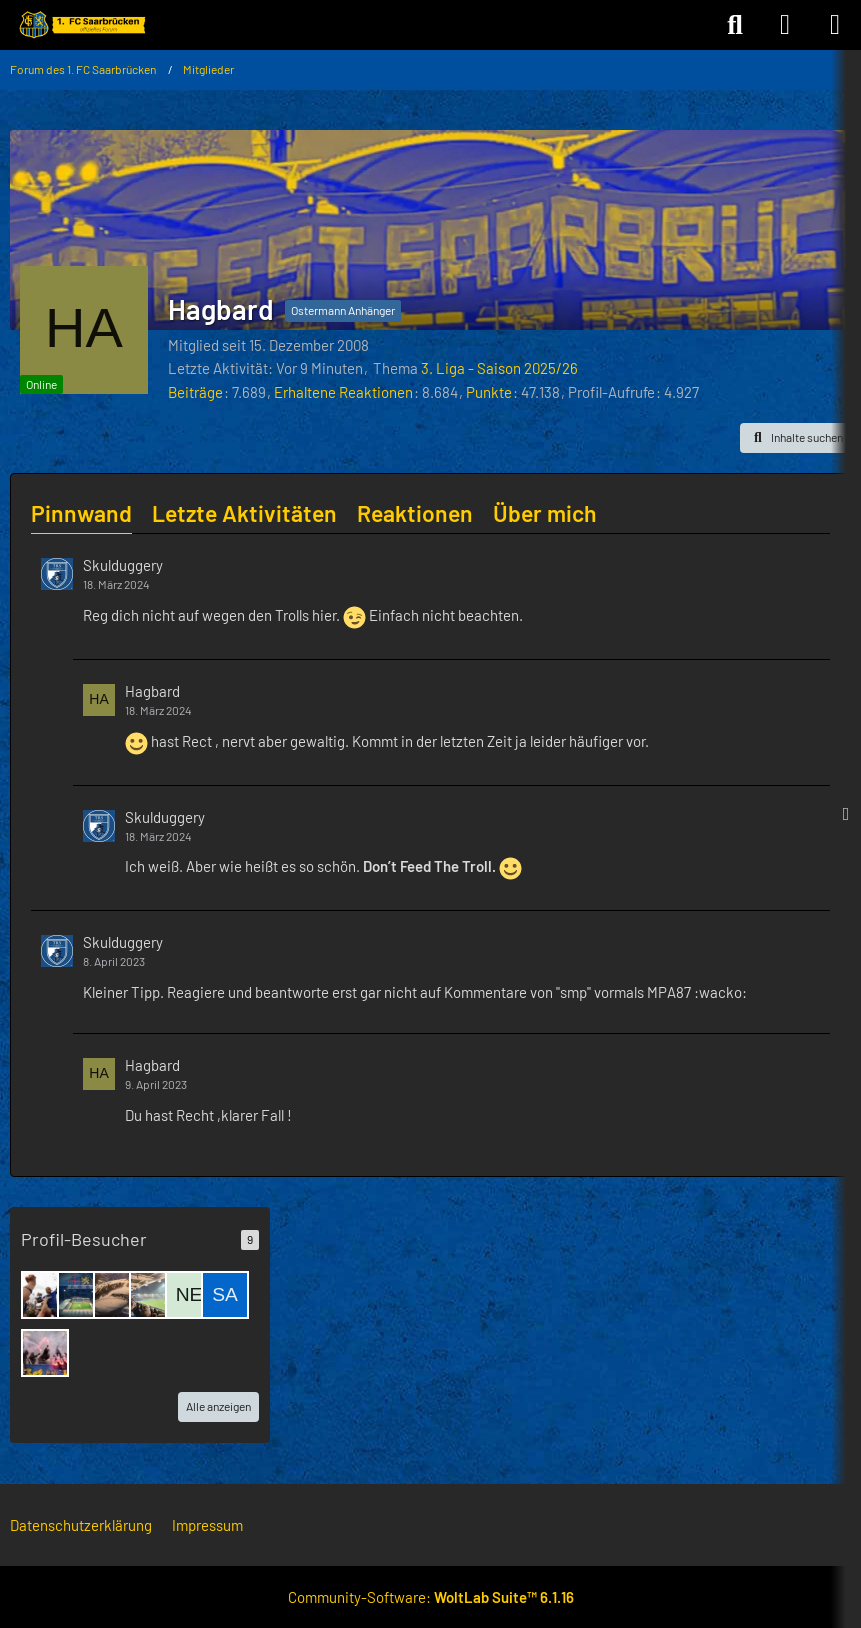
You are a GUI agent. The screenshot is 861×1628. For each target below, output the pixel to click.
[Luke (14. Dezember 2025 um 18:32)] (153, 1295)
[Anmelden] (785, 25)
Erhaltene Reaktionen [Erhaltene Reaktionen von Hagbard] (343, 392)
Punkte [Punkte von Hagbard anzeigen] (489, 392)
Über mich (545, 513)
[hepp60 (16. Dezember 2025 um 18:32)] (117, 1295)
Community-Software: (431, 1597)
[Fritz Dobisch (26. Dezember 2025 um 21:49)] (45, 1295)
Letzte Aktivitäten (244, 513)
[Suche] (735, 25)
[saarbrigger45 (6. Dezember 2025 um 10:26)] (225, 1295)
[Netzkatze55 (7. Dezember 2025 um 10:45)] (189, 1295)
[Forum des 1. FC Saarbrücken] (81, 25)
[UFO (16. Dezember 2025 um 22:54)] (81, 1295)
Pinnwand (81, 513)
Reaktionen (415, 513)
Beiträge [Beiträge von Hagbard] (195, 392)
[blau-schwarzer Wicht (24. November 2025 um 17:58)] (45, 1353)
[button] (795, 438)
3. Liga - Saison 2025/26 (499, 368)
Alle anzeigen (218, 1406)
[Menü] (835, 25)
